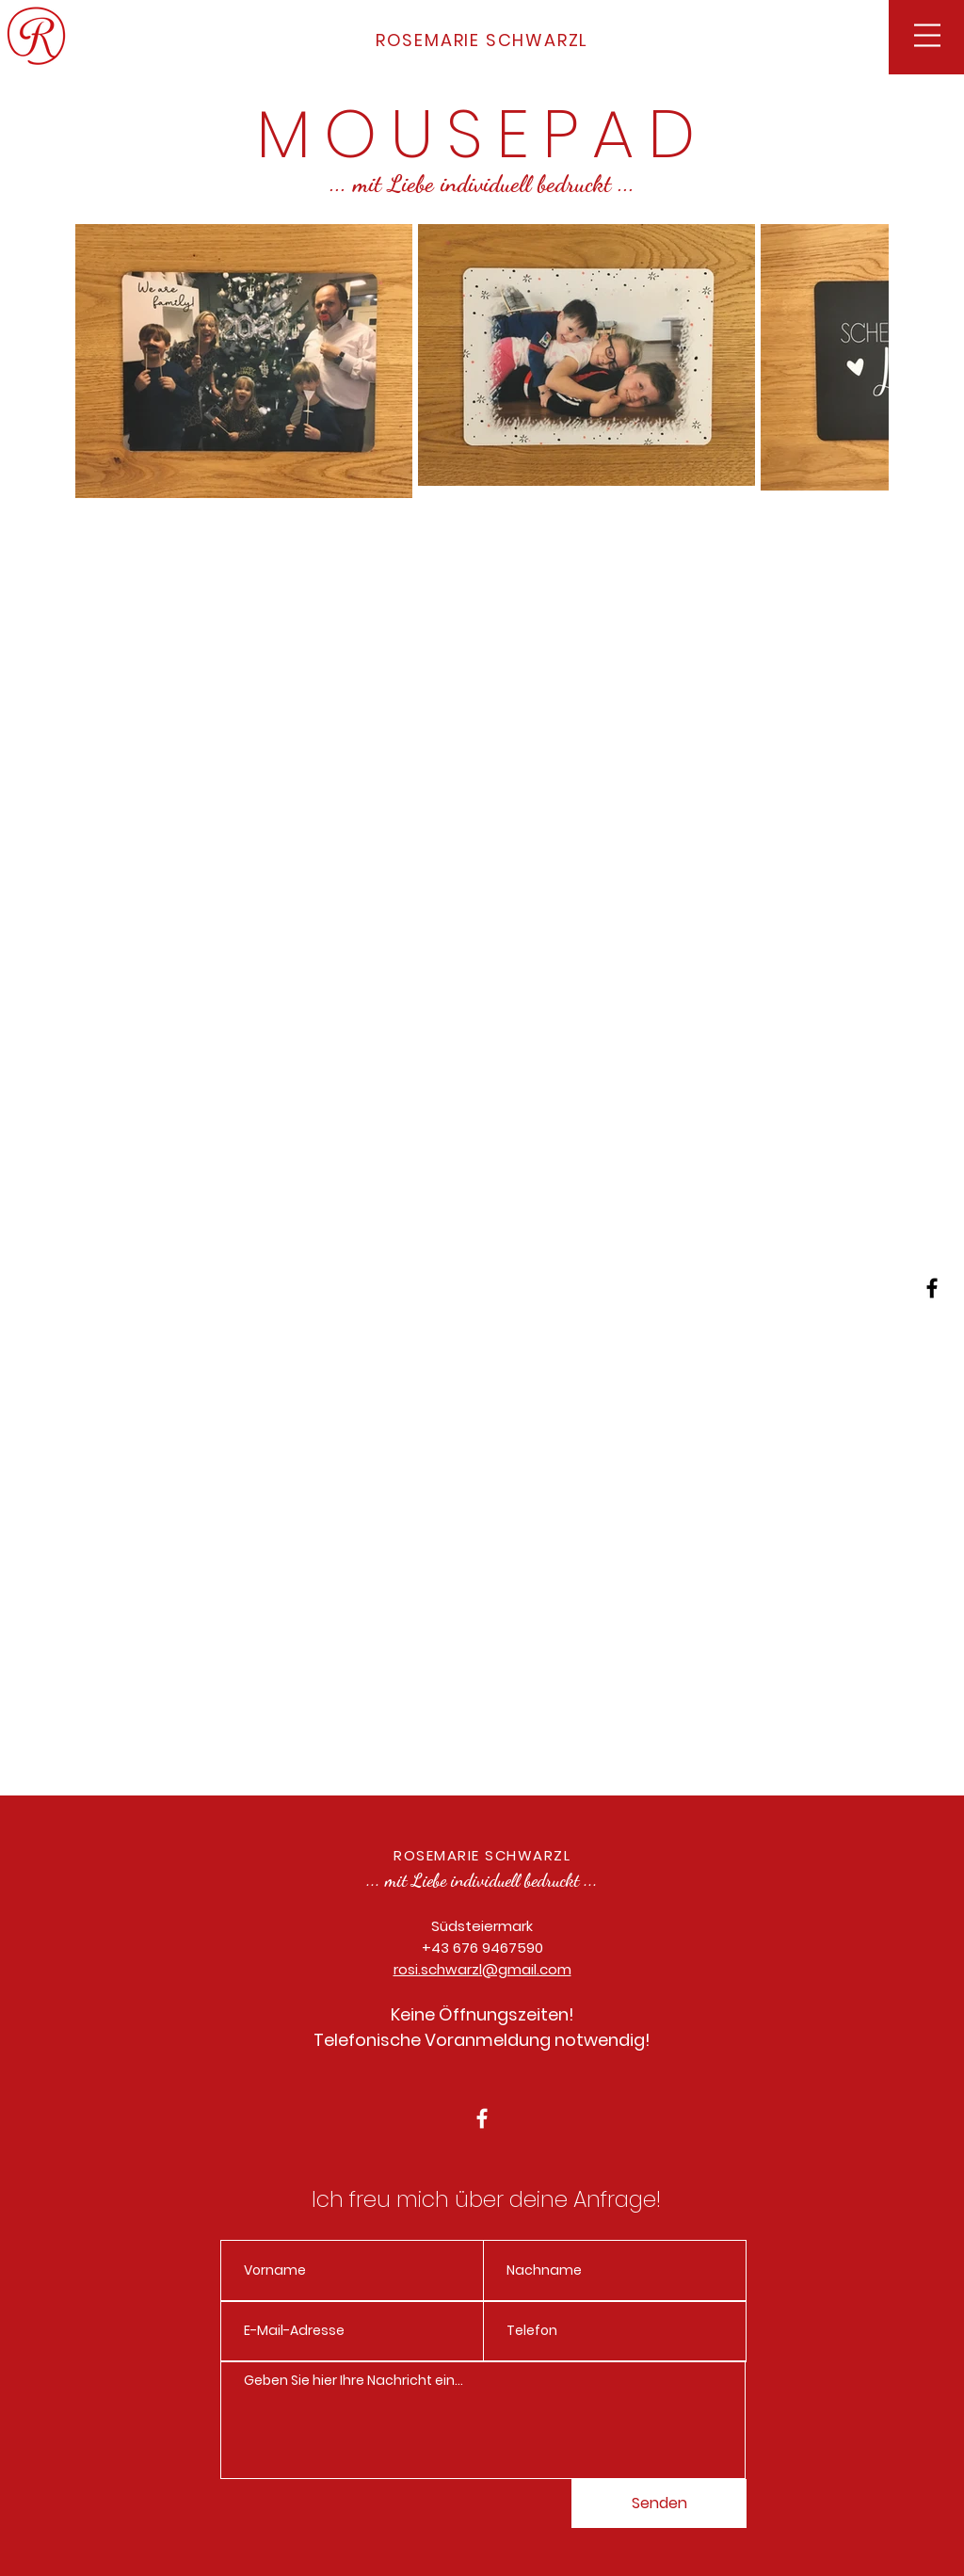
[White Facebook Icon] (482, 2118)
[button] (927, 35)
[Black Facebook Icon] (932, 1288)
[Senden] (659, 2503)
